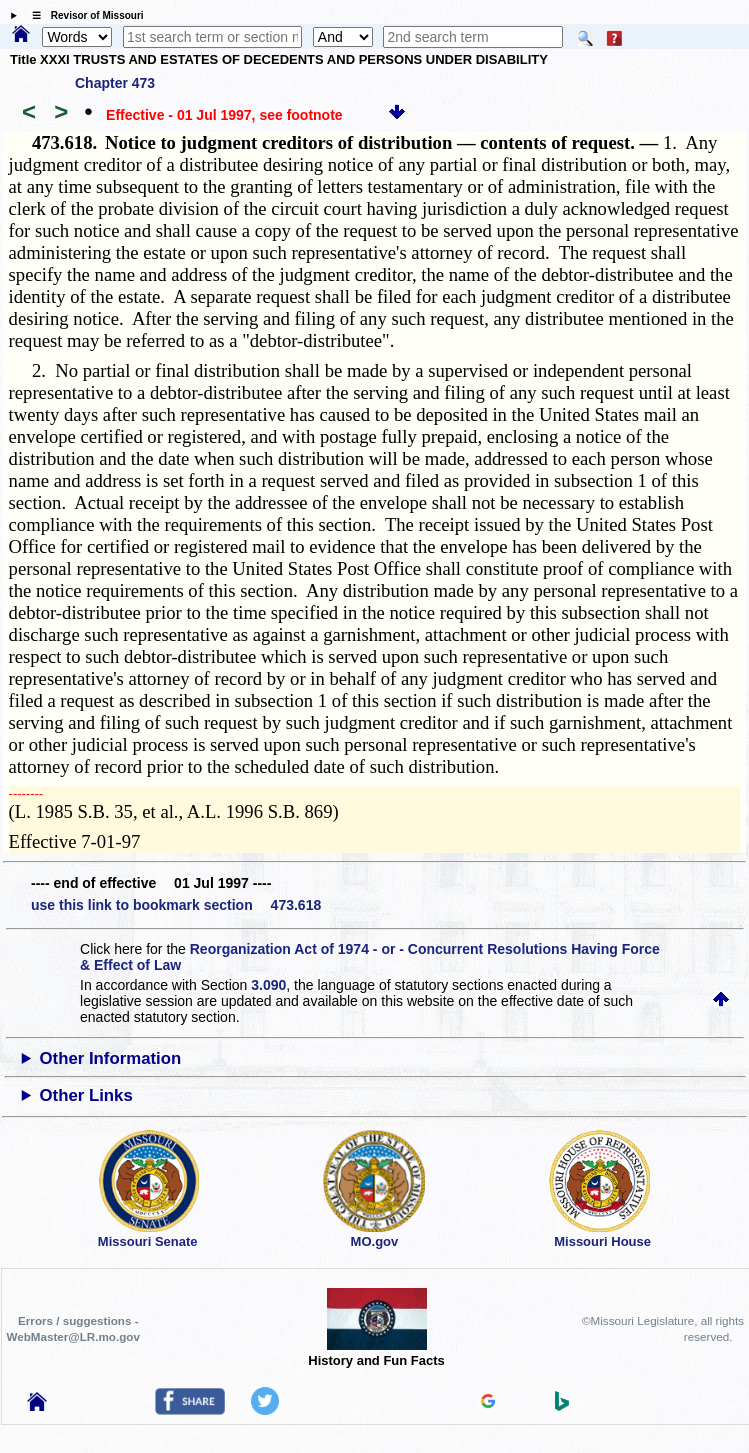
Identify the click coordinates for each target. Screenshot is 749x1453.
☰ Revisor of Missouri (83, 15)
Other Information (111, 1058)
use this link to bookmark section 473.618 (176, 905)
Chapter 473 (115, 83)
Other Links (86, 1095)
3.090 (268, 985)
